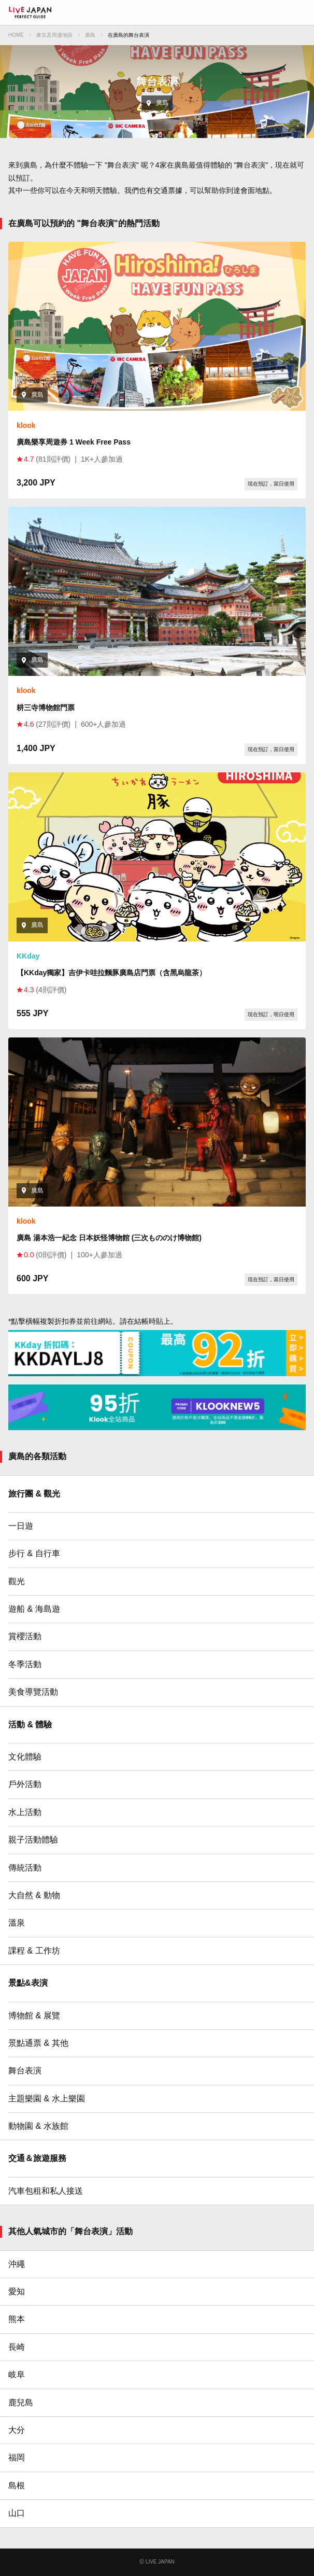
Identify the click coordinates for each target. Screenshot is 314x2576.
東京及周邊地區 (54, 35)
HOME (16, 35)
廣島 (90, 35)
